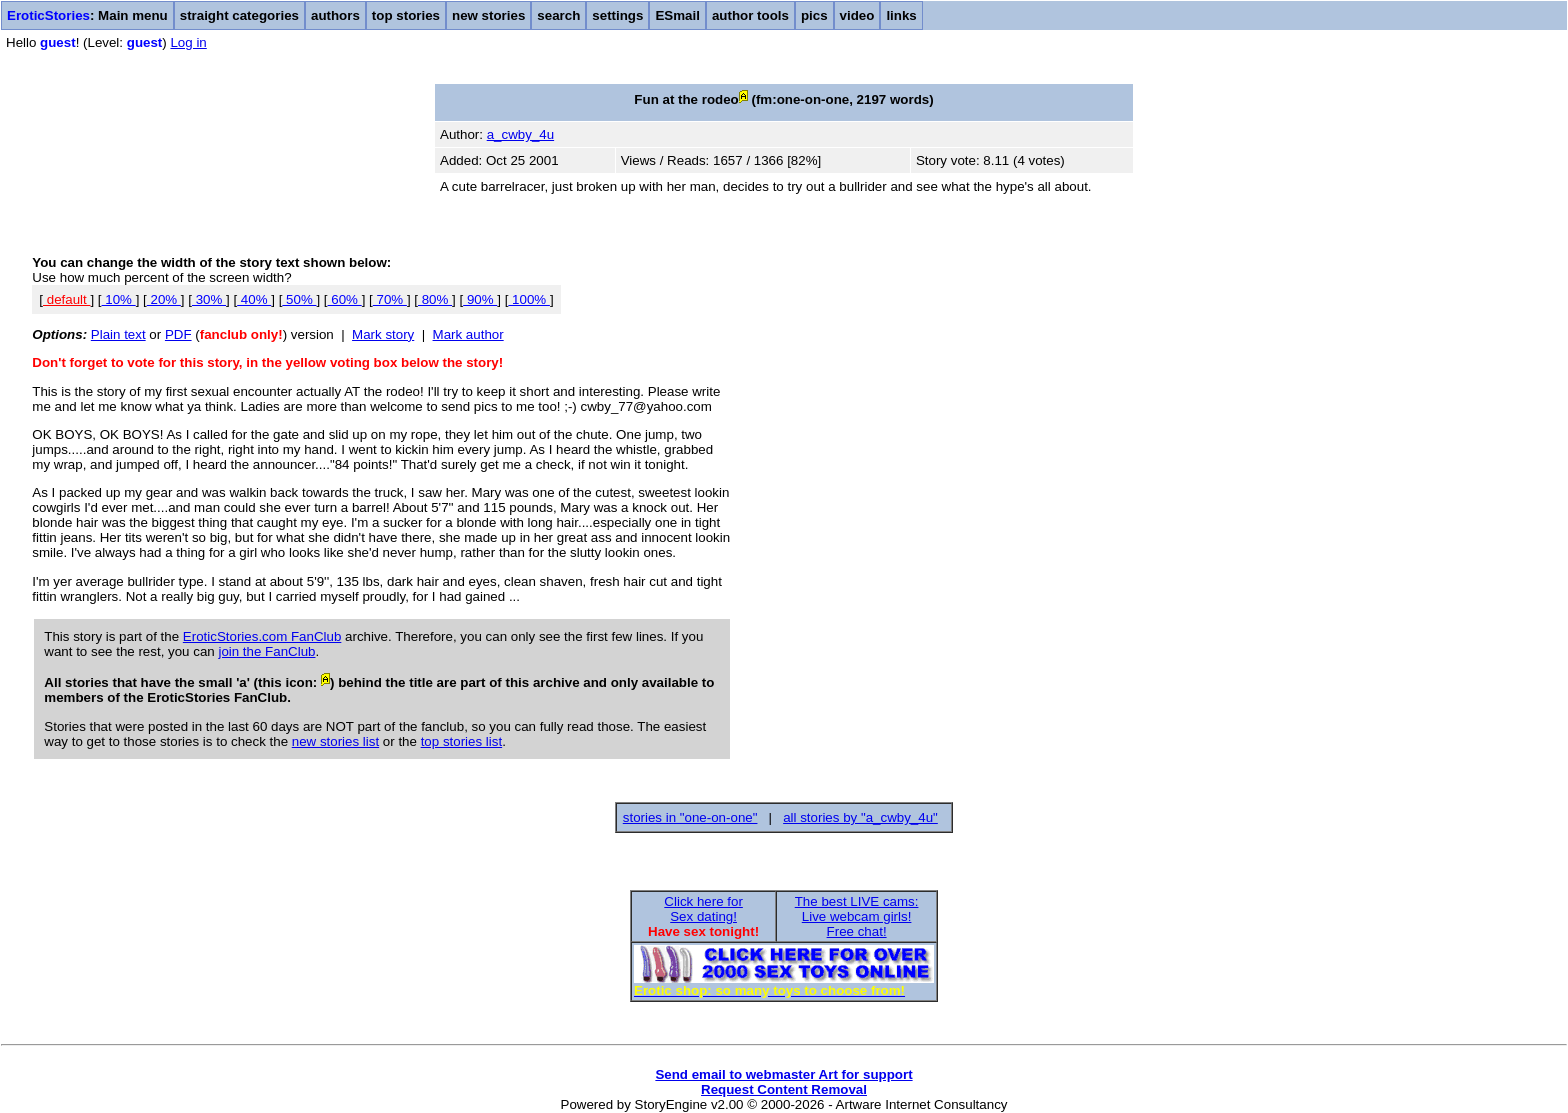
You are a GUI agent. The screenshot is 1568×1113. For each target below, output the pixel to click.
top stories (406, 15)
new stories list (335, 741)
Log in (188, 42)
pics (814, 15)
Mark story (383, 334)
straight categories (239, 15)
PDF (178, 334)
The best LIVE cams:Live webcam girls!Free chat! (857, 916)
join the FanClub (266, 651)
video (857, 15)
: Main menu (87, 15)
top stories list (461, 741)
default (66, 299)
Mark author (468, 334)
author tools (750, 15)
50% (299, 299)
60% (345, 299)
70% (390, 299)
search (558, 15)
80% (435, 299)
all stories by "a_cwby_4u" (860, 817)
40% (254, 299)
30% (209, 299)
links (901, 15)
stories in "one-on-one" (690, 817)
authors (335, 15)
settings (617, 15)
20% (164, 299)
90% (480, 299)
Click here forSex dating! (703, 909)
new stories (488, 15)
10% (119, 299)
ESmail (677, 15)
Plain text (118, 334)
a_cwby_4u (520, 134)
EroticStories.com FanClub (262, 636)
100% (529, 299)
